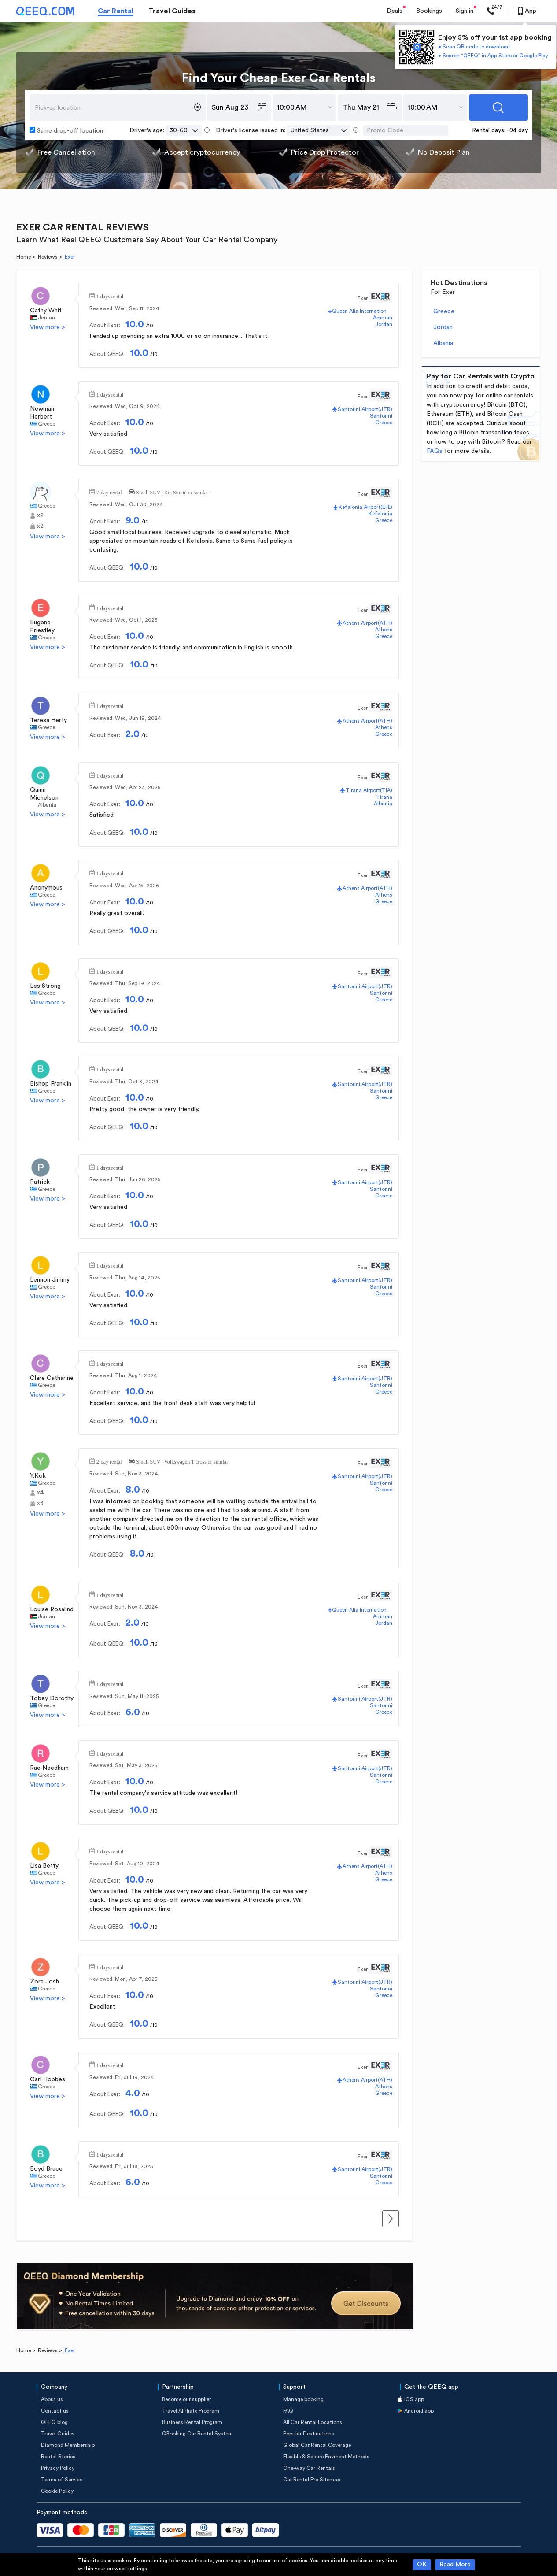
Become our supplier (186, 2399)
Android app (419, 2410)
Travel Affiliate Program (190, 2410)
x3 (40, 1503)
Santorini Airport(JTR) (365, 409)
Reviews (48, 256)
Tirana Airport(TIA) (369, 790)
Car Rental (115, 11)
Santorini (381, 416)
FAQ (288, 2410)
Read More (455, 2564)
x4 (40, 1493)
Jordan (46, 317)
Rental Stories (58, 2456)
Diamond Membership (68, 2445)
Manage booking (303, 2399)
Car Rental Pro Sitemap (311, 2479)
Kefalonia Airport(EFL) (365, 507)
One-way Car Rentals (309, 2468)
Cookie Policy (57, 2491)
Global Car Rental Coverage (317, 2445)
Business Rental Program (192, 2422)
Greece (46, 423)
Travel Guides (172, 11)
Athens (383, 629)
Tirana (384, 797)
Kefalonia (380, 513)
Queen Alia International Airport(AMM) (362, 311)
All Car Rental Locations (312, 2422)
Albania (47, 805)
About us (52, 2399)
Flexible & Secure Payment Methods (326, 2456)
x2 (40, 515)
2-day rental (109, 1461)
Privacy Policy (57, 2468)
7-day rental (109, 491)
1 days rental (109, 295)
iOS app (414, 2399)
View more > (47, 327)
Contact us (55, 2410)
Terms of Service (61, 2479)
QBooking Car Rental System (197, 2433)
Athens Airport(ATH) (367, 623)
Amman (382, 317)
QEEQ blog (54, 2422)
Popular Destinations (308, 2433)
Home (23, 256)
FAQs (435, 451)
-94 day (517, 130)
